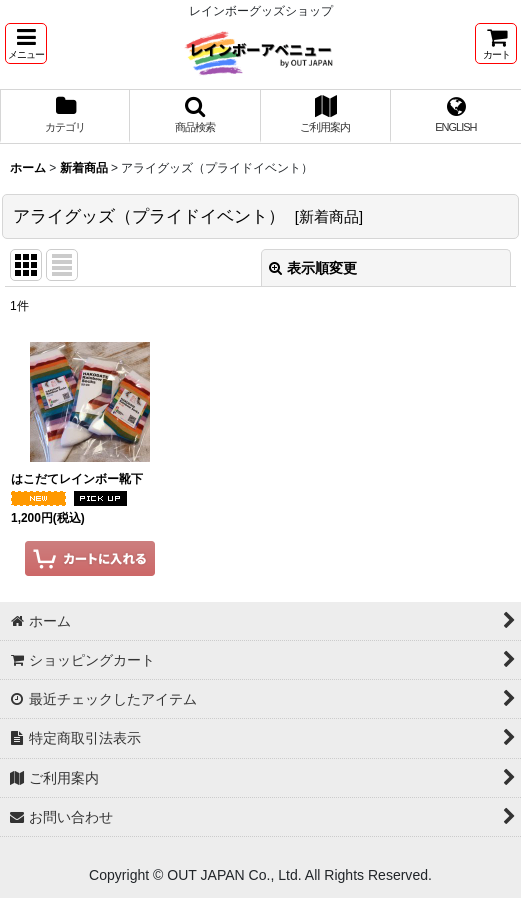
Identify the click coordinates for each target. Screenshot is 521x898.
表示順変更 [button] (313, 268)
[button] (26, 43)
